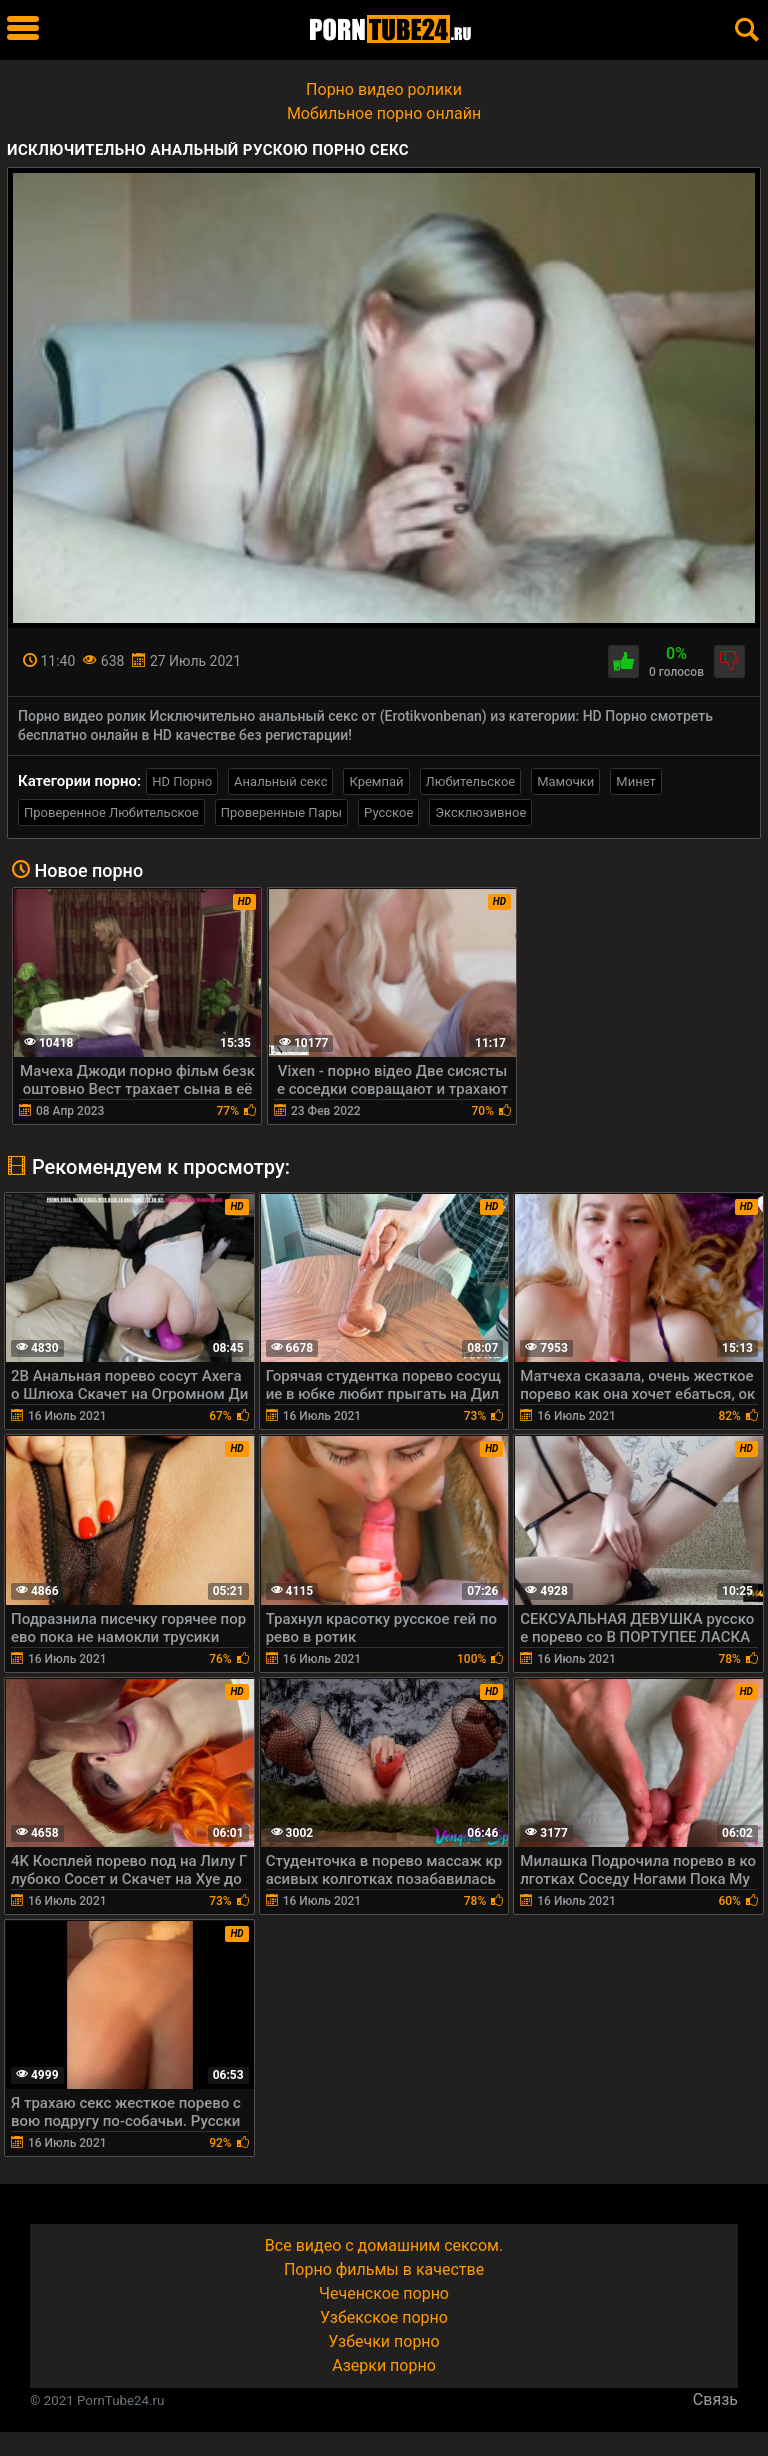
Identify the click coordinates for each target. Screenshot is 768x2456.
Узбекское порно (384, 2317)
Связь (715, 2399)
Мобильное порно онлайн (384, 113)
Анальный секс (280, 781)
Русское (388, 812)
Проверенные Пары (281, 812)
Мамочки (565, 781)
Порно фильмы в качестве (384, 2269)
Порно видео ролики (384, 89)
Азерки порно (384, 2365)
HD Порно (182, 781)
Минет (635, 781)
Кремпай (376, 781)
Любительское (471, 781)
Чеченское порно (384, 2293)
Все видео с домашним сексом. (384, 2245)
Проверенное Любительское (111, 812)
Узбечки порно (383, 2341)
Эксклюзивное (480, 812)
